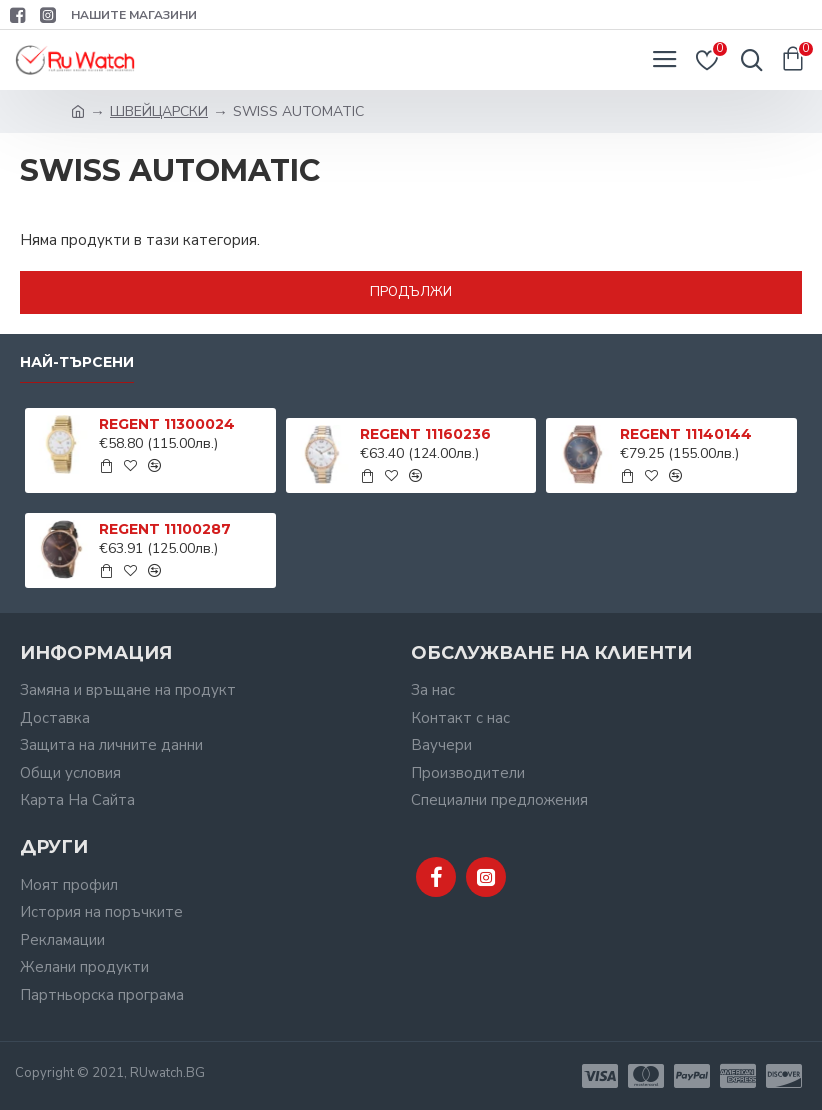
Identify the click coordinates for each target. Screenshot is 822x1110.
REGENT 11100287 (165, 529)
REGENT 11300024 (167, 424)
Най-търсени (77, 362)
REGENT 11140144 (686, 434)
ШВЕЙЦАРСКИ (159, 111)
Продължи (411, 292)
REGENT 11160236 (425, 434)
